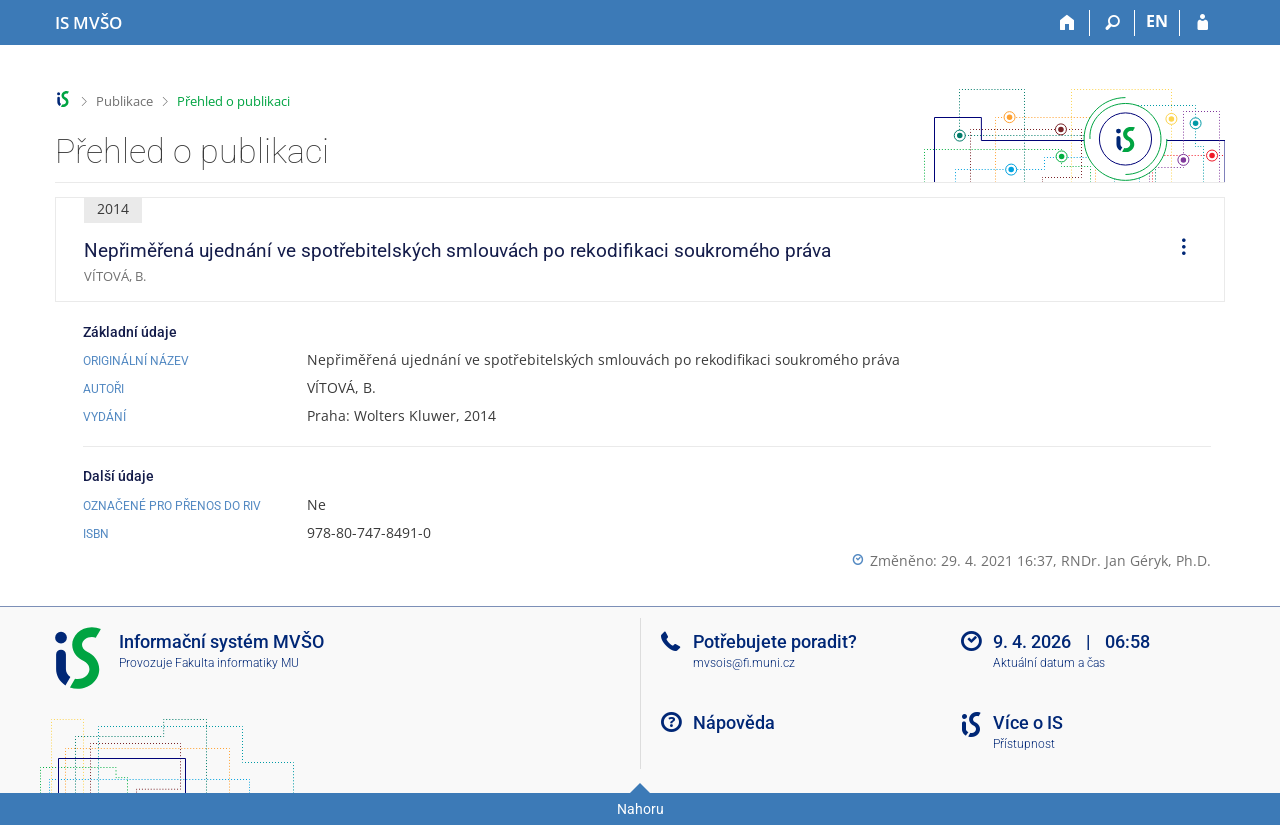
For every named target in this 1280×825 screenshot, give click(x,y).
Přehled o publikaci (233, 101)
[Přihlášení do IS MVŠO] (1202, 23)
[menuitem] (1177, 250)
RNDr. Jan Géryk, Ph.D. (1136, 560)
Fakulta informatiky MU (237, 663)
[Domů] (1067, 23)
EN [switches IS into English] (1157, 21)
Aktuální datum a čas (1049, 663)
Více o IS (1028, 722)
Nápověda (734, 722)
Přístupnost (1024, 744)
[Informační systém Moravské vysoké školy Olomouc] (88, 23)
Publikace (124, 101)
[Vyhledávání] (1112, 23)
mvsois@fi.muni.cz (744, 663)
